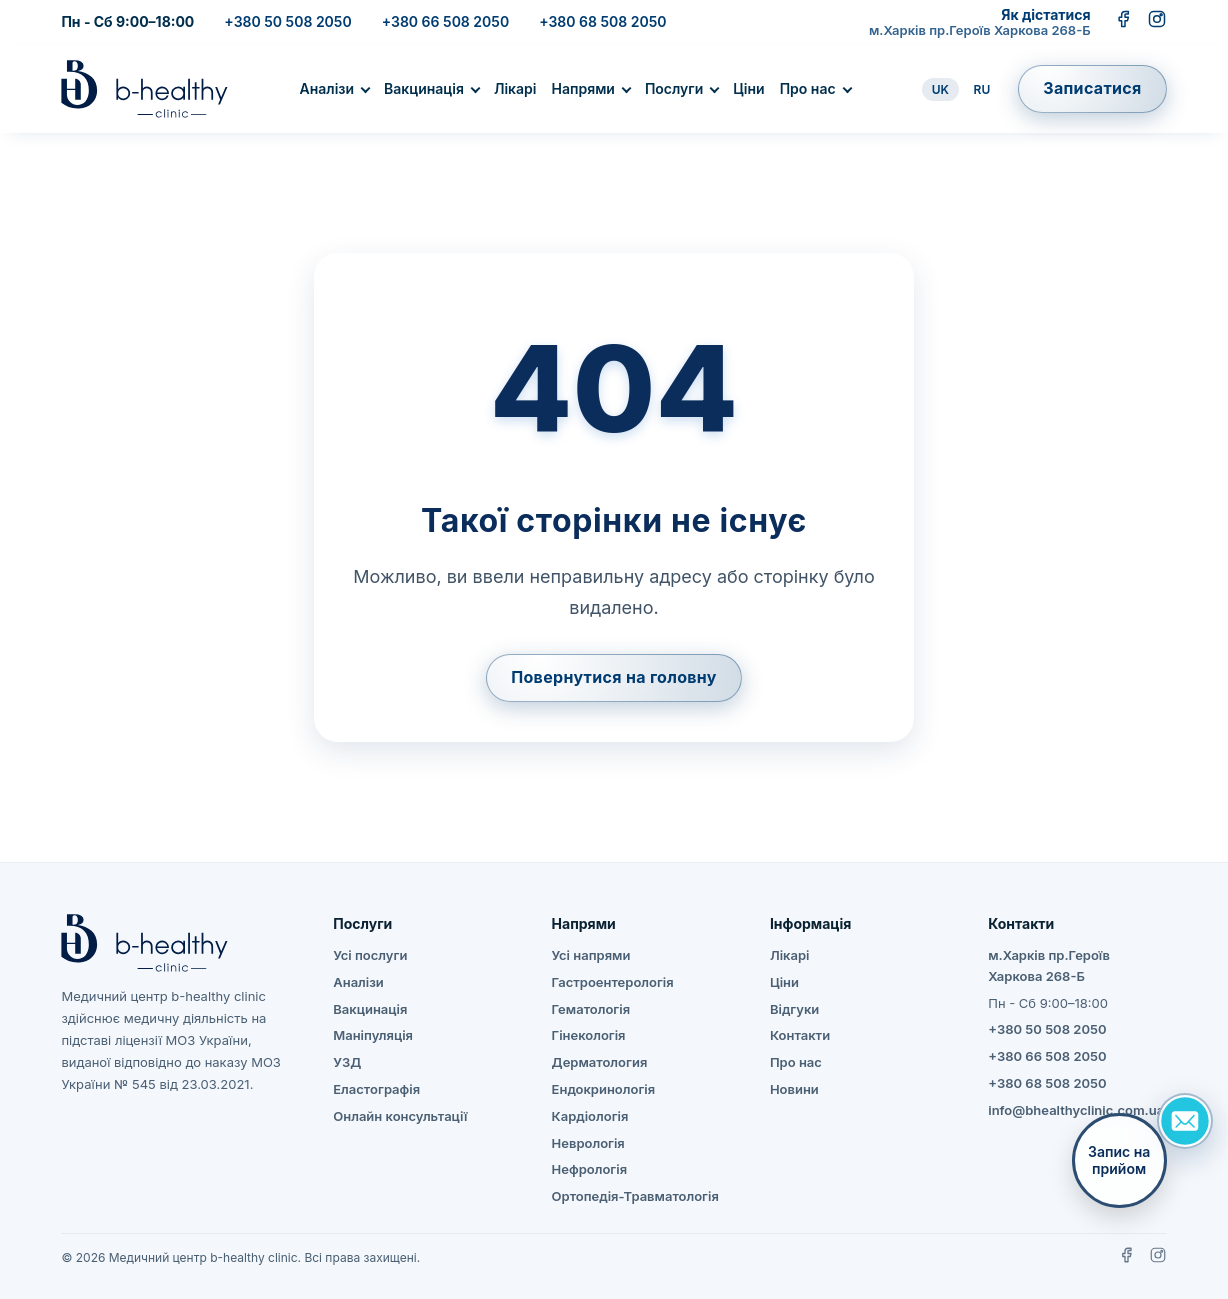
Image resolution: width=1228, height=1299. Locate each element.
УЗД (347, 1062)
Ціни (748, 88)
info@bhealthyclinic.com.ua (1076, 1110)
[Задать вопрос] (1185, 1121)
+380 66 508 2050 (445, 21)
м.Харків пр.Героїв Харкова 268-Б (980, 30)
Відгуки (794, 1009)
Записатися (1092, 88)
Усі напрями (591, 955)
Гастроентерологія (613, 982)
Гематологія (591, 1009)
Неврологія (588, 1143)
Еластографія (376, 1089)
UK (940, 89)
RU (982, 89)
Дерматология (600, 1062)
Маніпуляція (373, 1035)
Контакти (800, 1035)
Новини (794, 1089)
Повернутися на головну (614, 677)
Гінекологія (589, 1035)
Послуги (674, 88)
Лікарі (515, 88)
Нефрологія (589, 1169)
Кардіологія (590, 1116)
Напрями (582, 88)
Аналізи (327, 88)
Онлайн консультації (400, 1116)
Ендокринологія (604, 1089)
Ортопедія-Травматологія (635, 1196)
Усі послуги (370, 955)
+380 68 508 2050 (602, 21)
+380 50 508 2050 (287, 21)
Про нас (808, 88)
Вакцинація (424, 88)
